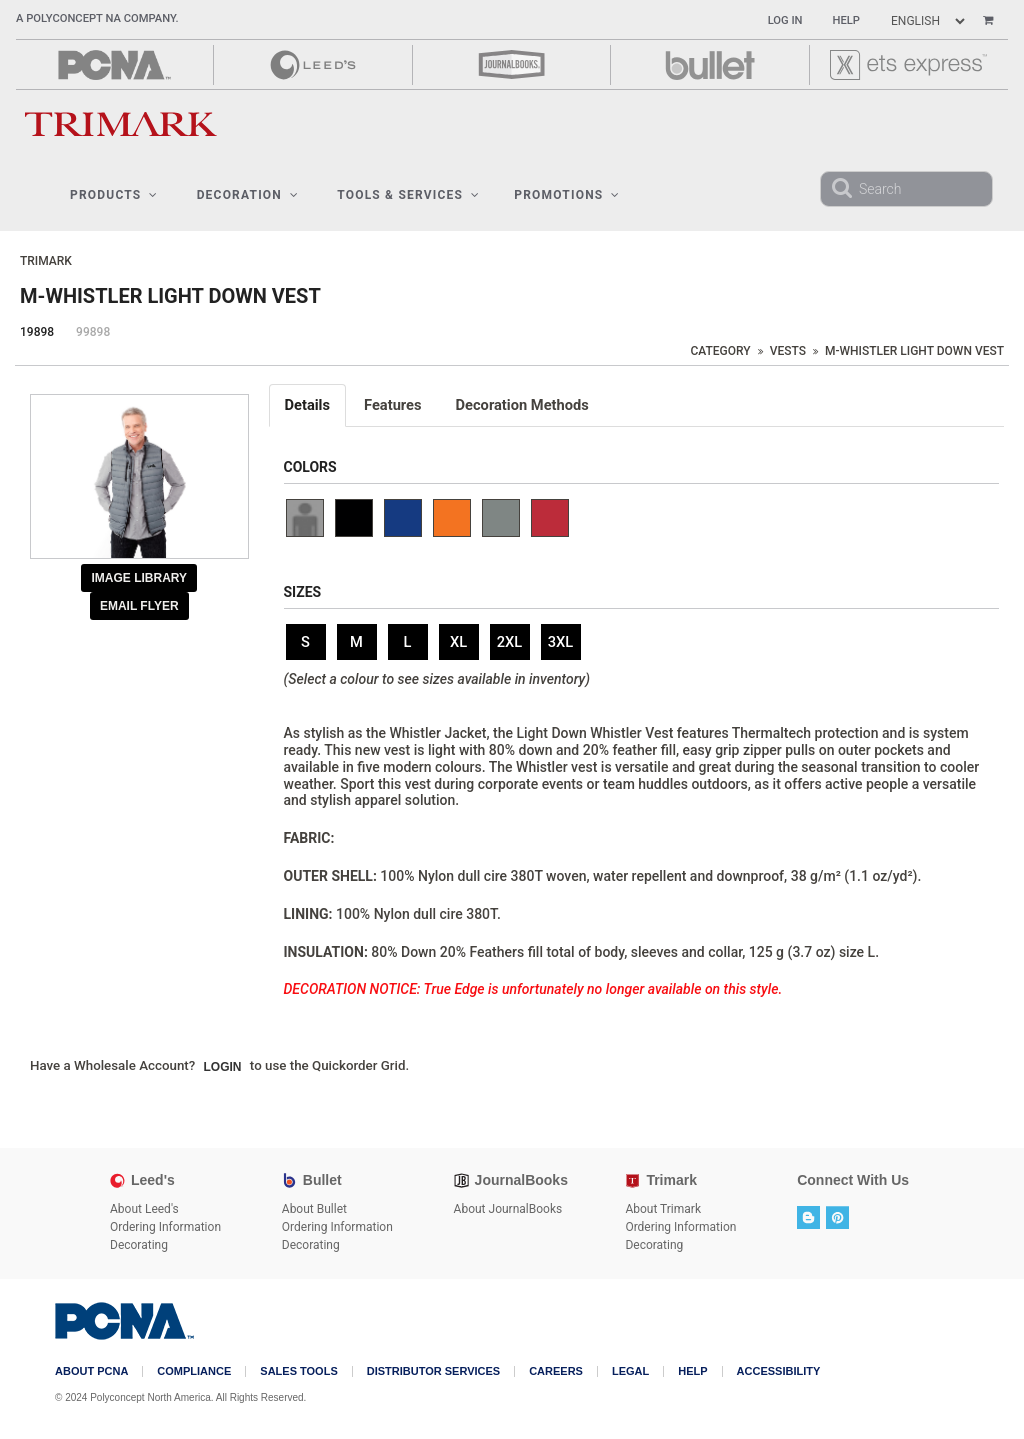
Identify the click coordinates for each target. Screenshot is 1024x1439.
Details (308, 405)
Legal (630, 1371)
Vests (788, 351)
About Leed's (144, 1209)
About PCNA (91, 1371)
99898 (93, 332)
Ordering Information (165, 1227)
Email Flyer (139, 606)
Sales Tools (298, 1371)
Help (846, 20)
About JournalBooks (508, 1209)
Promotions (567, 195)
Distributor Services (433, 1371)
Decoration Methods (522, 405)
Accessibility (779, 1371)
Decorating (139, 1245)
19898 (37, 332)
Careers (556, 1371)
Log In (785, 20)
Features (393, 405)
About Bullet (314, 1209)
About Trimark (663, 1209)
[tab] (309, 405)
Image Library (139, 578)
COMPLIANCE (194, 1371)
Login (223, 1067)
